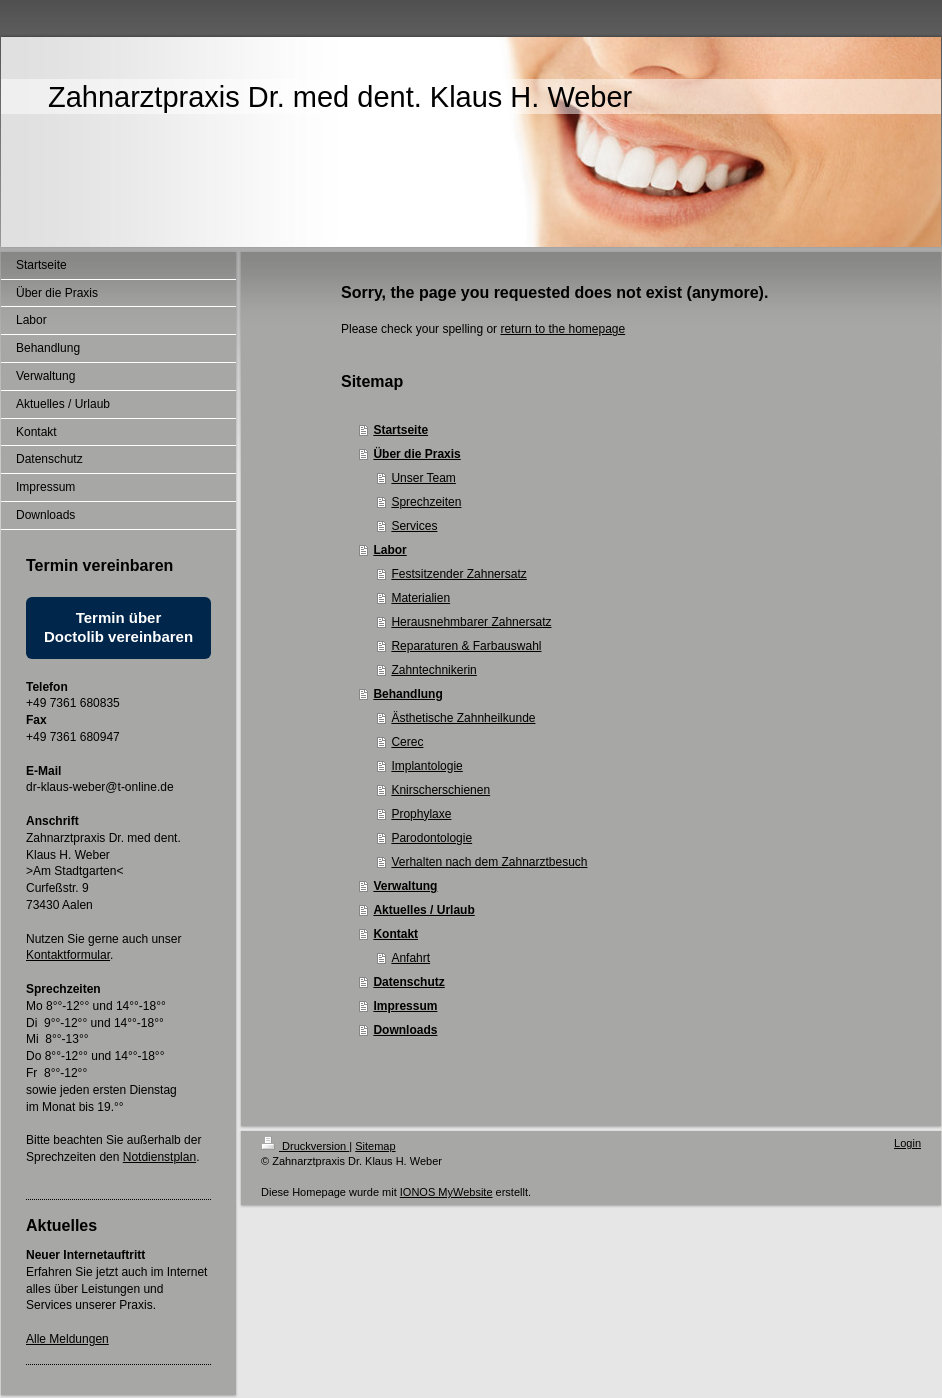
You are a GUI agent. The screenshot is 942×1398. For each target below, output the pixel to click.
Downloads (405, 1030)
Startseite (400, 430)
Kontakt (395, 934)
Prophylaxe (421, 814)
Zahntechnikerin (433, 670)
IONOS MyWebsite (446, 1192)
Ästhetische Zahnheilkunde (463, 718)
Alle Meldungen (67, 1339)
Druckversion (305, 1146)
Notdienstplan (159, 1157)
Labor (389, 550)
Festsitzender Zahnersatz (458, 574)
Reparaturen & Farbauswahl (466, 646)
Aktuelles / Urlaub (423, 910)
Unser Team (423, 478)
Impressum (405, 1006)
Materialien (420, 598)
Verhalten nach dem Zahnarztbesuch (489, 862)
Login (907, 1143)
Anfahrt (410, 958)
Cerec (407, 742)
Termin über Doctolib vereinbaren (118, 627)
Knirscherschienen (440, 790)
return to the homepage (562, 329)
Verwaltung (405, 886)
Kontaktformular (68, 955)
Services (414, 526)
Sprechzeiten (426, 502)
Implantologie (426, 766)
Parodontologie (431, 838)
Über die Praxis (416, 454)
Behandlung (407, 694)
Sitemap (375, 1146)
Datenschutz (408, 982)
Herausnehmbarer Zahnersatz (471, 622)
